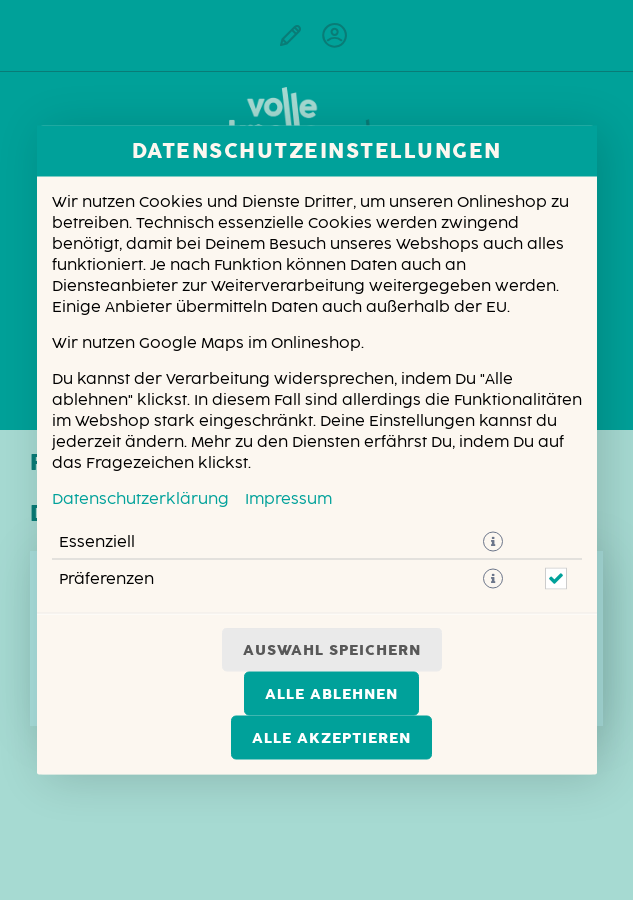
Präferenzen (106, 579)
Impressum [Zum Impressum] (288, 499)
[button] (493, 542)
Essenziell (97, 542)
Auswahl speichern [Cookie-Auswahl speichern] (332, 650)
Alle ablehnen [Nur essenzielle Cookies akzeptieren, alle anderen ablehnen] (331, 694)
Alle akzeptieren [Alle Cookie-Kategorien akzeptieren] (331, 738)
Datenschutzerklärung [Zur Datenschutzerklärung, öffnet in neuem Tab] (140, 499)
